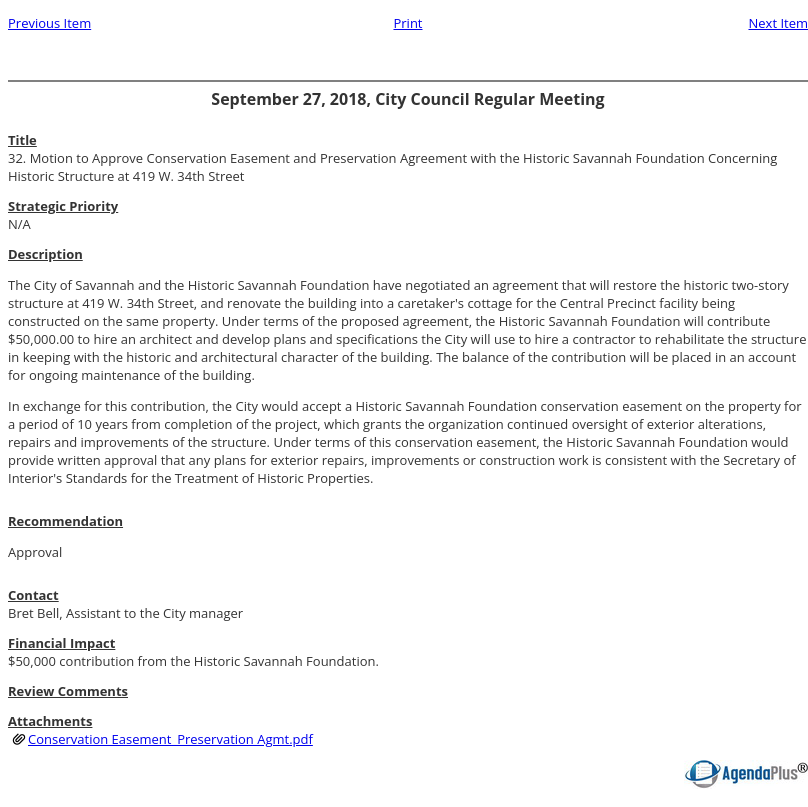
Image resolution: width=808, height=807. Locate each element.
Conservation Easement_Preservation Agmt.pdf (170, 739)
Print (407, 23)
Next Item (778, 23)
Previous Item (49, 23)
